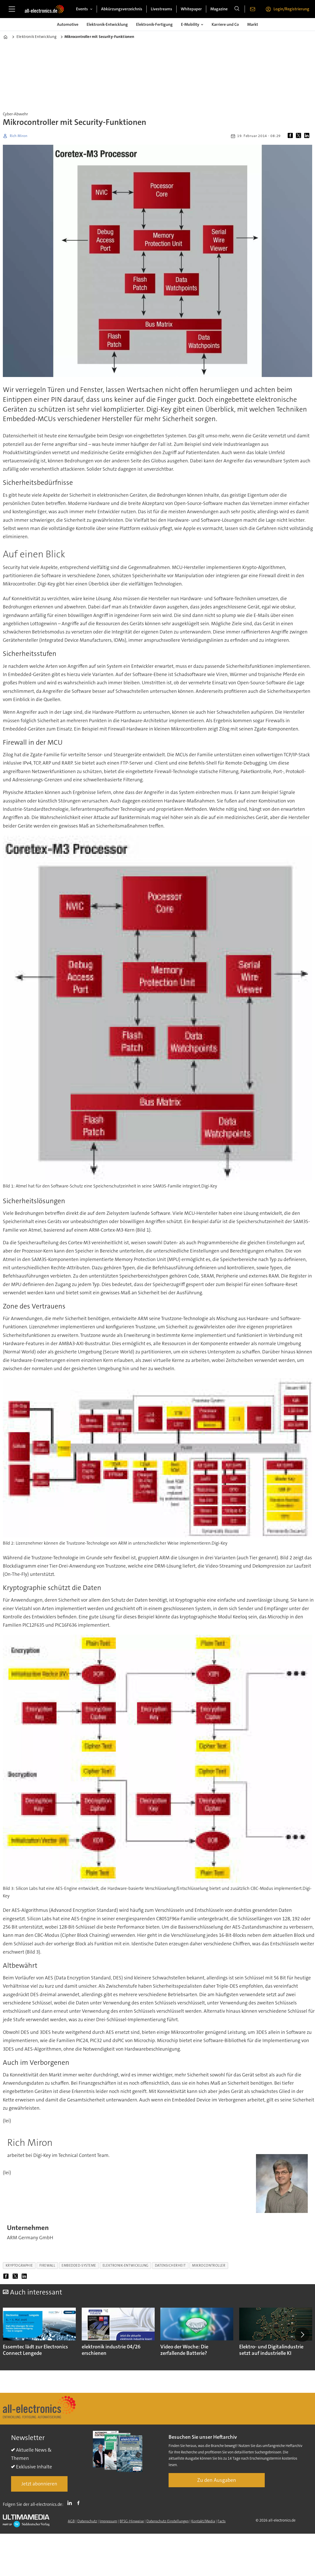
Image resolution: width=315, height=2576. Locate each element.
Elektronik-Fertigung (154, 24)
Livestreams (161, 9)
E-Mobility (190, 24)
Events (82, 9)
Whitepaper (191, 9)
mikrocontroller (208, 2265)
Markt (252, 24)
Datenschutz (87, 2521)
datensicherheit (170, 2265)
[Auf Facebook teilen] (291, 136)
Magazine (219, 9)
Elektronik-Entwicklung (107, 24)
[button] (302, 2334)
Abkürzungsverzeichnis (121, 9)
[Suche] (237, 9)
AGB (71, 2521)
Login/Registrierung (291, 9)
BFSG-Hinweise (132, 2521)
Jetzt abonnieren (39, 2484)
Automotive (67, 24)
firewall (47, 2265)
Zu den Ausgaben (216, 2480)
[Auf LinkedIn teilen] (308, 136)
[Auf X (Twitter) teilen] (299, 136)
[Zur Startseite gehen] (44, 9)
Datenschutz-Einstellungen (167, 2521)
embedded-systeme (79, 2265)
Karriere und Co (225, 24)
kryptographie (19, 2265)
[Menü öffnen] (12, 9)
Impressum (108, 2521)
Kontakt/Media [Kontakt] (203, 2521)
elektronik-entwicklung (125, 2265)
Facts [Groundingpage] (222, 2521)
